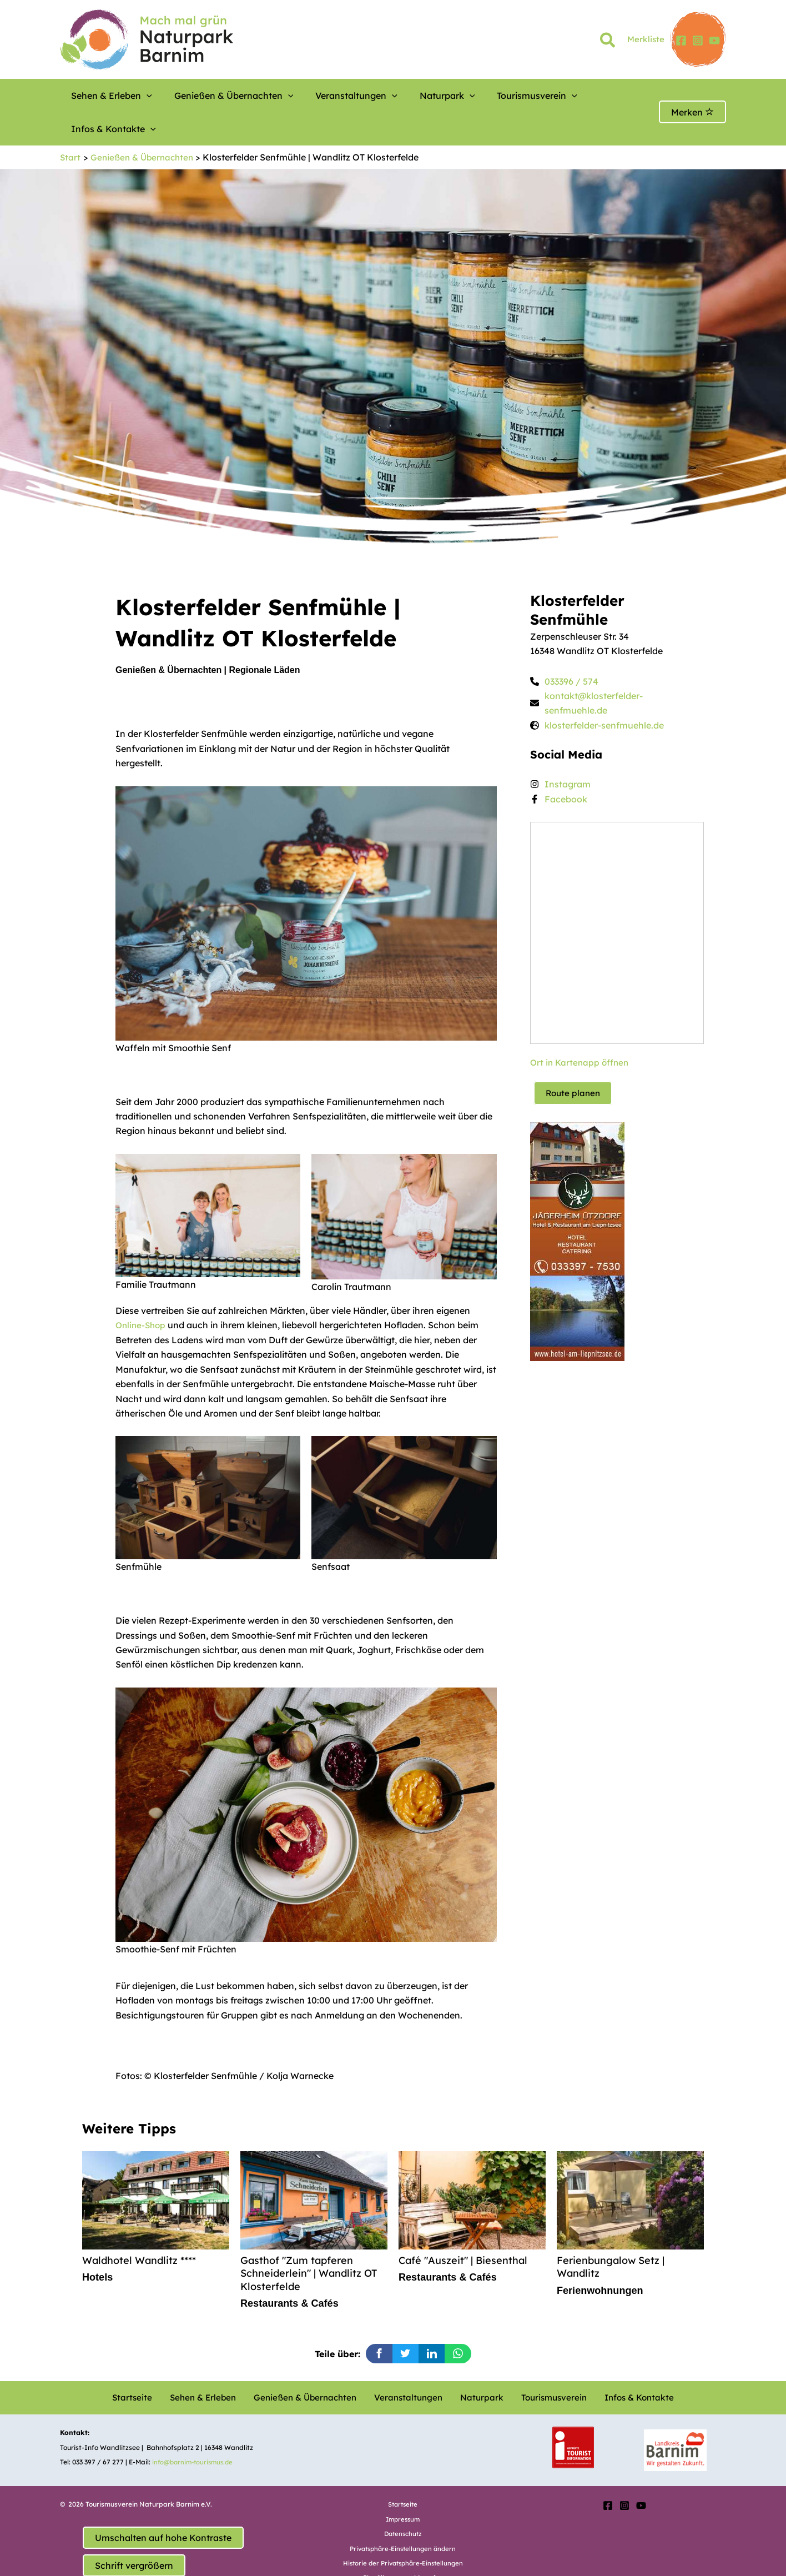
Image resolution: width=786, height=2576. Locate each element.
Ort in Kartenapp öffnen (581, 1029)
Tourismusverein (476, 95)
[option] (306, 1788)
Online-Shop (142, 1291)
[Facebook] (681, 40)
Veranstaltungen (323, 95)
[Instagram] (697, 40)
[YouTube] (714, 40)
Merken (692, 95)
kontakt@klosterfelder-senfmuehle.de (594, 669)
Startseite (148, 2367)
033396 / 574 (571, 648)
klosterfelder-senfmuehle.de (604, 691)
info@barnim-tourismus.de (195, 2431)
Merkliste (645, 39)
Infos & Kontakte (567, 95)
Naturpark (400, 95)
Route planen (574, 1058)
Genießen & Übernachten (214, 95)
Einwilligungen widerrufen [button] (403, 2547)
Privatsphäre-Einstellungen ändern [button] (403, 2518)
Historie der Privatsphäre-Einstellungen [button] (403, 2532)
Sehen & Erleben (106, 95)
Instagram (568, 750)
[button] (608, 42)
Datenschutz (402, 2503)
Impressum (402, 2488)
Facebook (566, 765)
